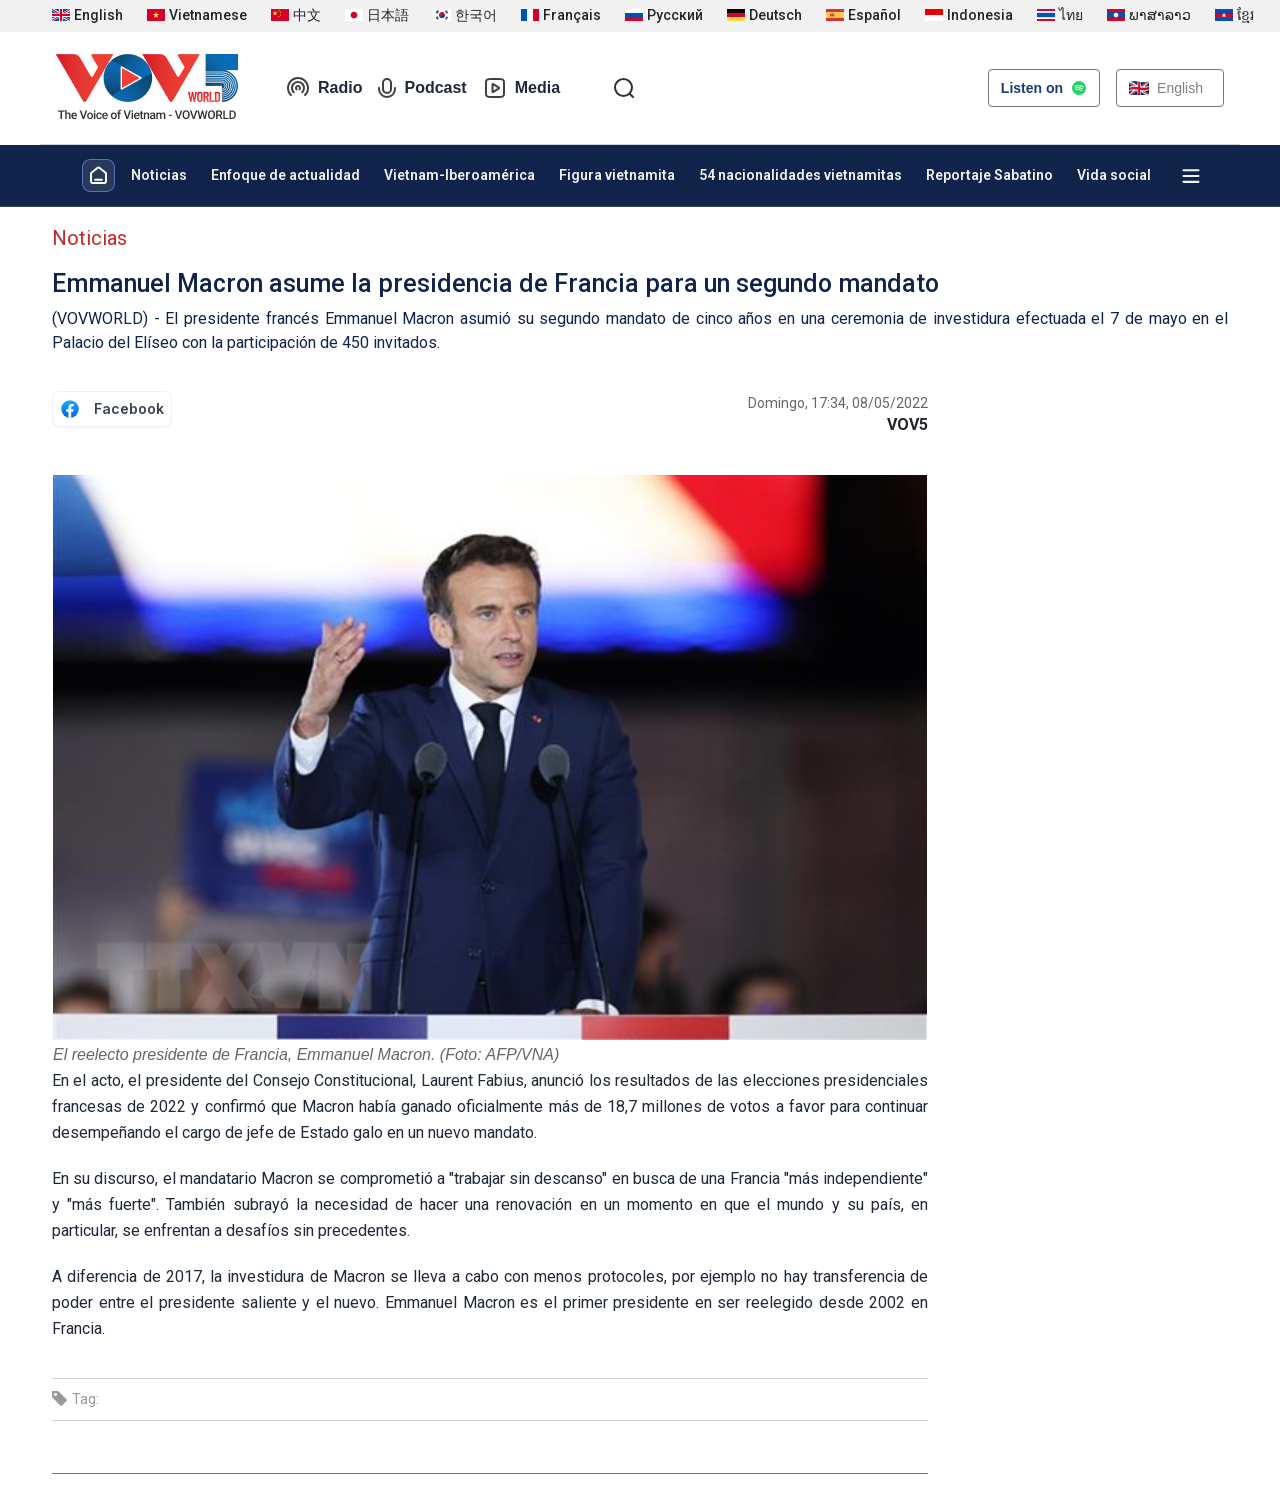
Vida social (1114, 175)
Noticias (159, 175)
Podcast (422, 88)
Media (521, 88)
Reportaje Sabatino (989, 175)
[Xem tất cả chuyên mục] (1191, 176)
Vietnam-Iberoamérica (459, 175)
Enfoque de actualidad (285, 175)
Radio (324, 88)
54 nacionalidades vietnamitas (800, 175)
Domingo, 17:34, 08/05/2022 (838, 403)
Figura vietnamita (617, 175)
